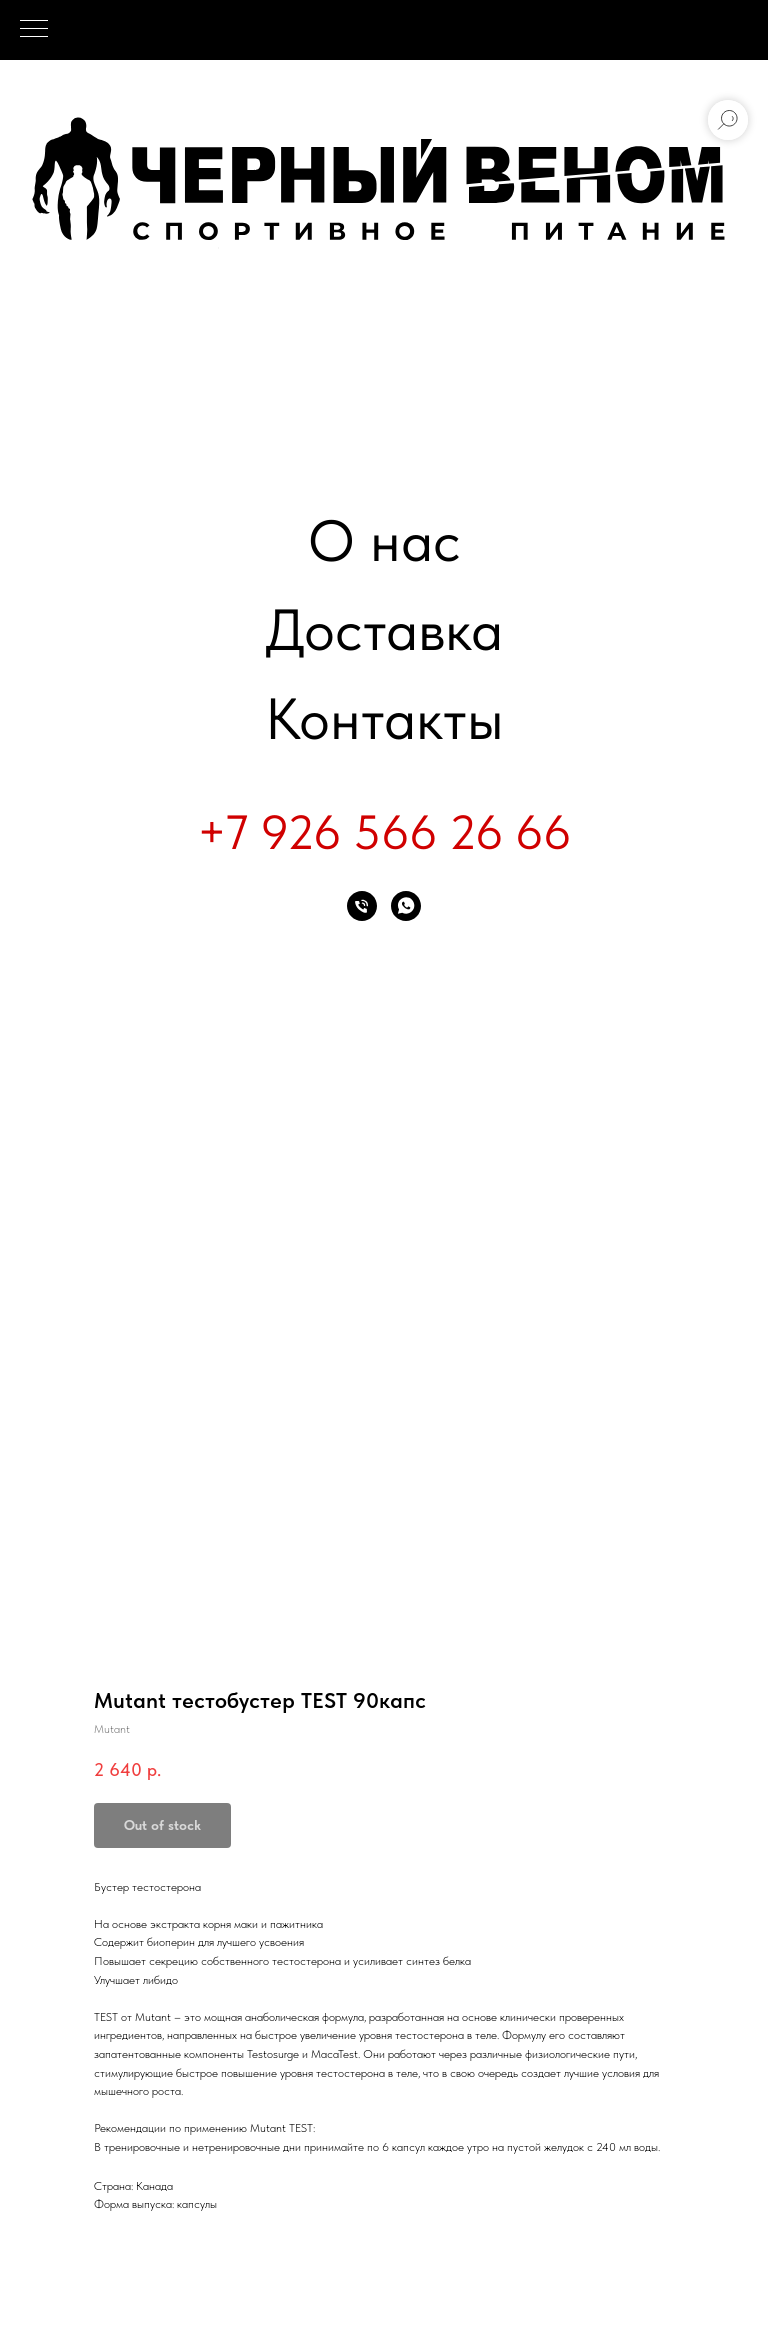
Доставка (384, 629)
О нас (384, 540)
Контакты (384, 718)
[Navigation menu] (34, 30)
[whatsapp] (406, 906)
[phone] (362, 906)
